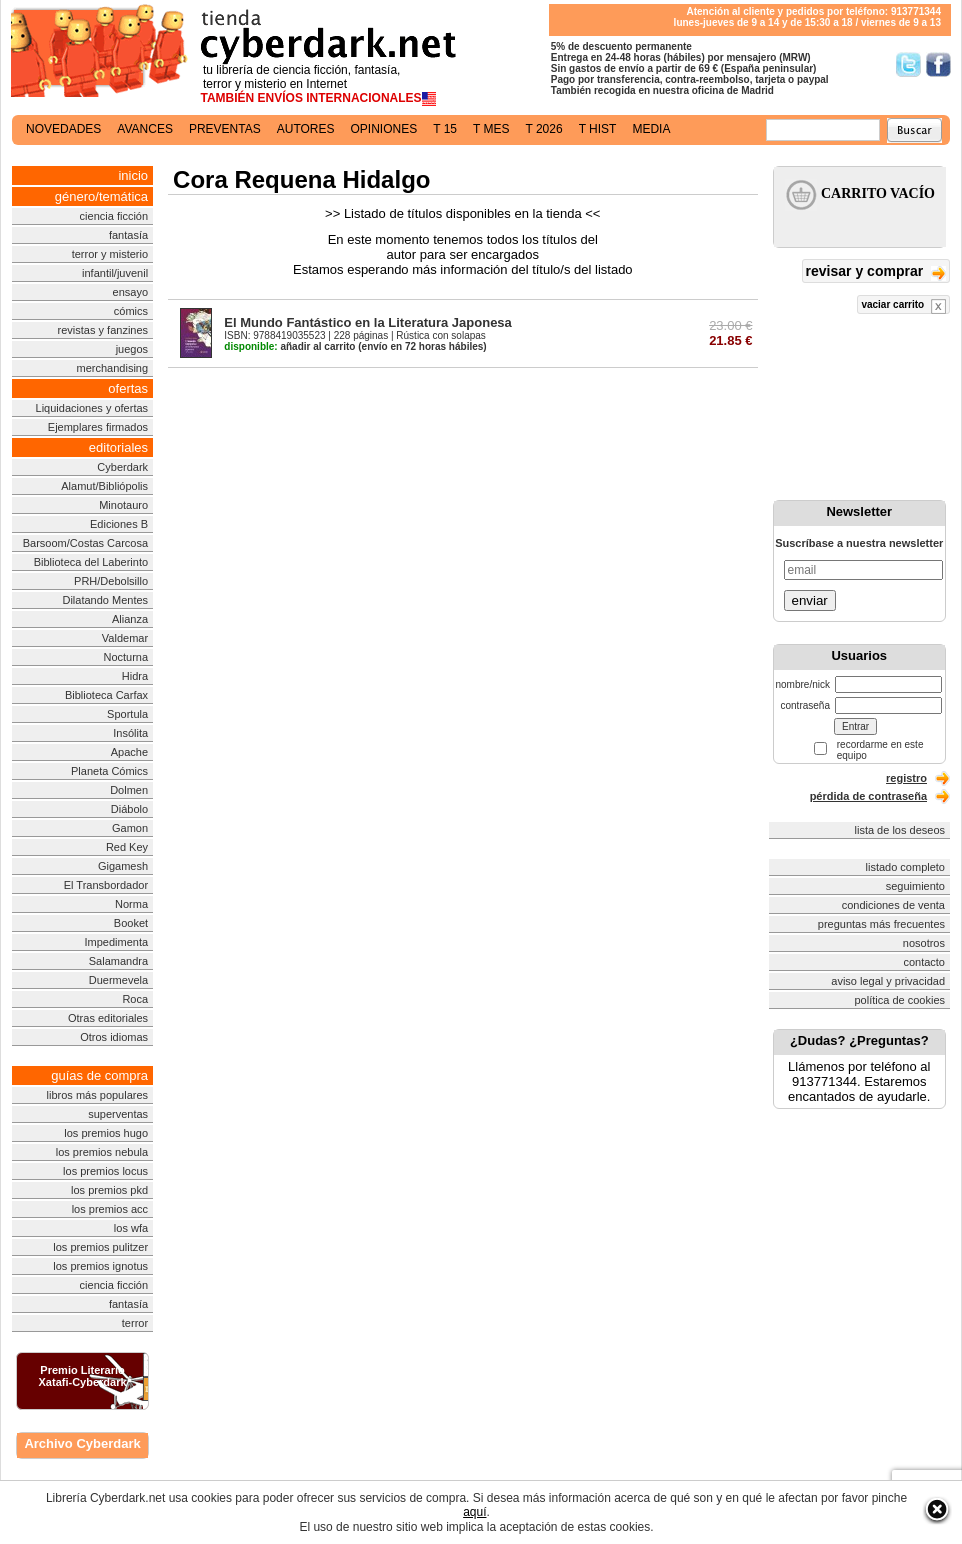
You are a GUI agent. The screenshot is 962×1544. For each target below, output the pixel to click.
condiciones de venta (893, 905)
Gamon (130, 828)
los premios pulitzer (100, 1247)
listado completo (906, 867)
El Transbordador (106, 885)
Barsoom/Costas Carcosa (85, 543)
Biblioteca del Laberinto (91, 562)
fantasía (128, 235)
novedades (63, 129)
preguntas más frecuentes (881, 924)
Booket (131, 923)
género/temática (101, 196)
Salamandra (118, 961)
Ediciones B (119, 524)
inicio (133, 175)
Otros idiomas (114, 1037)
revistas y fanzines (103, 330)
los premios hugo (106, 1133)
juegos (132, 349)
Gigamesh (123, 866)
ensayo (130, 292)
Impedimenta (116, 942)
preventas (225, 129)
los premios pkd (109, 1190)
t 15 (445, 129)
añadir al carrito (289, 346)
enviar (810, 600)
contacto (924, 962)
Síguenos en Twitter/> (908, 64)
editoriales (118, 447)
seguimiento (915, 886)
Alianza (130, 619)
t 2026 (543, 129)
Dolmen (129, 790)
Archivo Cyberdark (82, 1443)
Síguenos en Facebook (938, 64)
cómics (131, 311)
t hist (598, 129)
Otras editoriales (108, 1018)
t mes (491, 129)
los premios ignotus (100, 1266)
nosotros (924, 943)
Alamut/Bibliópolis (104, 486)
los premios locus (105, 1171)
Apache (129, 752)
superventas (118, 1114)
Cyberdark (122, 467)
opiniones (384, 129)
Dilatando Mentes (105, 600)
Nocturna (125, 657)
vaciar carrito (903, 306)
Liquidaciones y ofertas (92, 408)
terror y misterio (110, 254)
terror (135, 1323)
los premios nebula (102, 1152)
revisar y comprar (876, 272)
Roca (135, 999)
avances (145, 129)
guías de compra (99, 1075)
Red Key (127, 847)
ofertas (128, 388)
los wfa (131, 1228)
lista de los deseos (900, 830)
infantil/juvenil (115, 273)
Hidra (135, 676)
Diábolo (129, 809)
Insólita (130, 733)
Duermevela (118, 980)
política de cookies (900, 1000)
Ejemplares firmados (98, 427)
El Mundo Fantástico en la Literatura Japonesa (368, 322)
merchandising (113, 368)
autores (306, 129)
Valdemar (125, 638)
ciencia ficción (114, 216)
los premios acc (110, 1209)
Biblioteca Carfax (106, 695)
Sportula (127, 714)
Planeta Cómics (109, 771)
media (651, 129)
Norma (131, 904)
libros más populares (98, 1095)
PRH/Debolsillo (111, 581)
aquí (474, 1512)
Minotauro (123, 505)
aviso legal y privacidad (888, 981)
